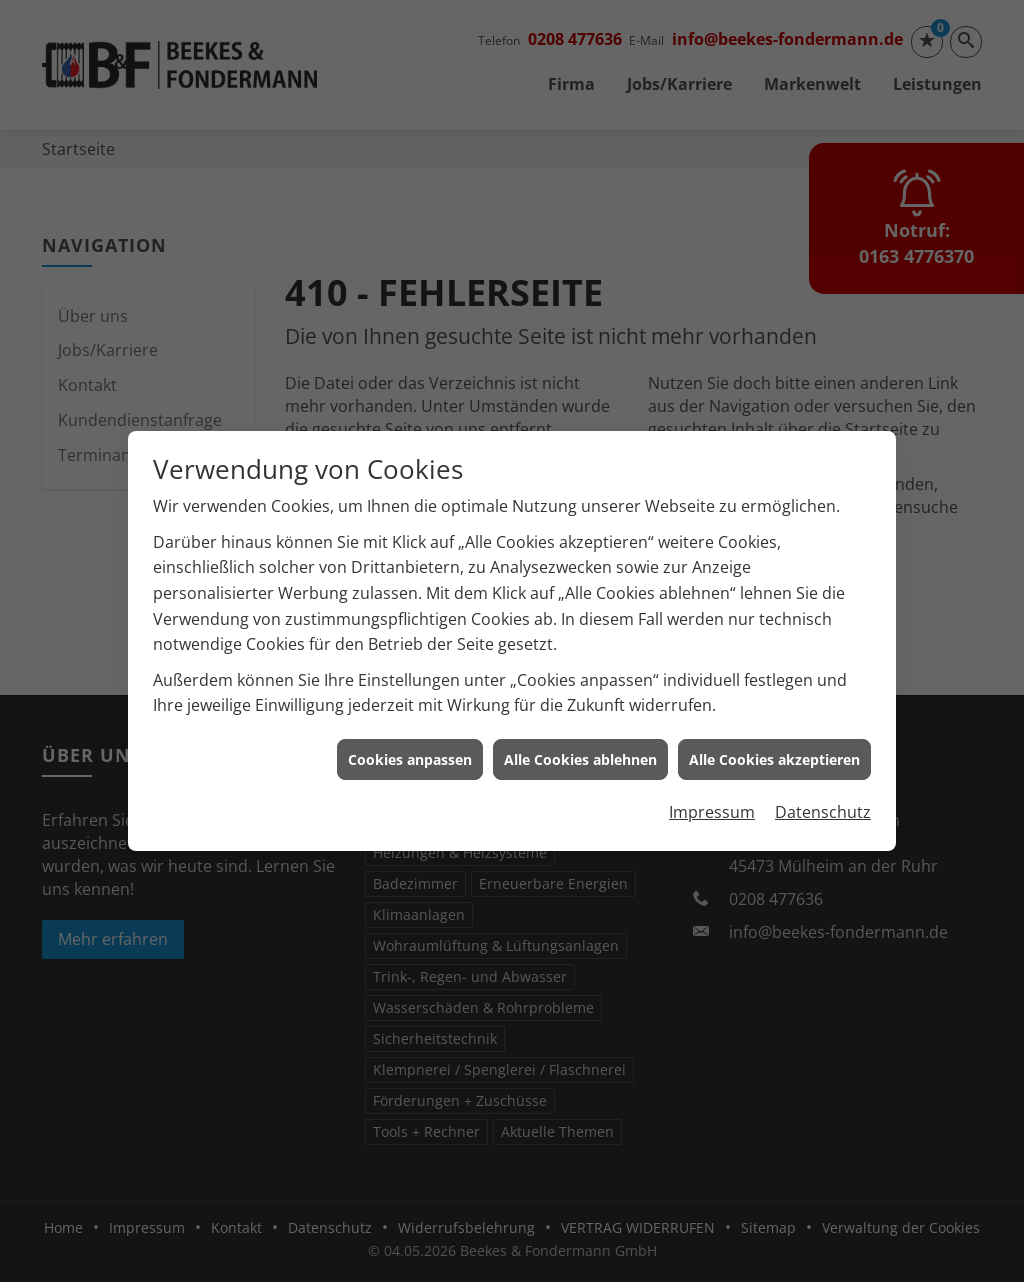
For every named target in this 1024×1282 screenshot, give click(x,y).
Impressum (712, 802)
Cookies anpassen (410, 748)
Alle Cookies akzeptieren (774, 748)
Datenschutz (823, 802)
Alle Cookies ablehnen (580, 748)
